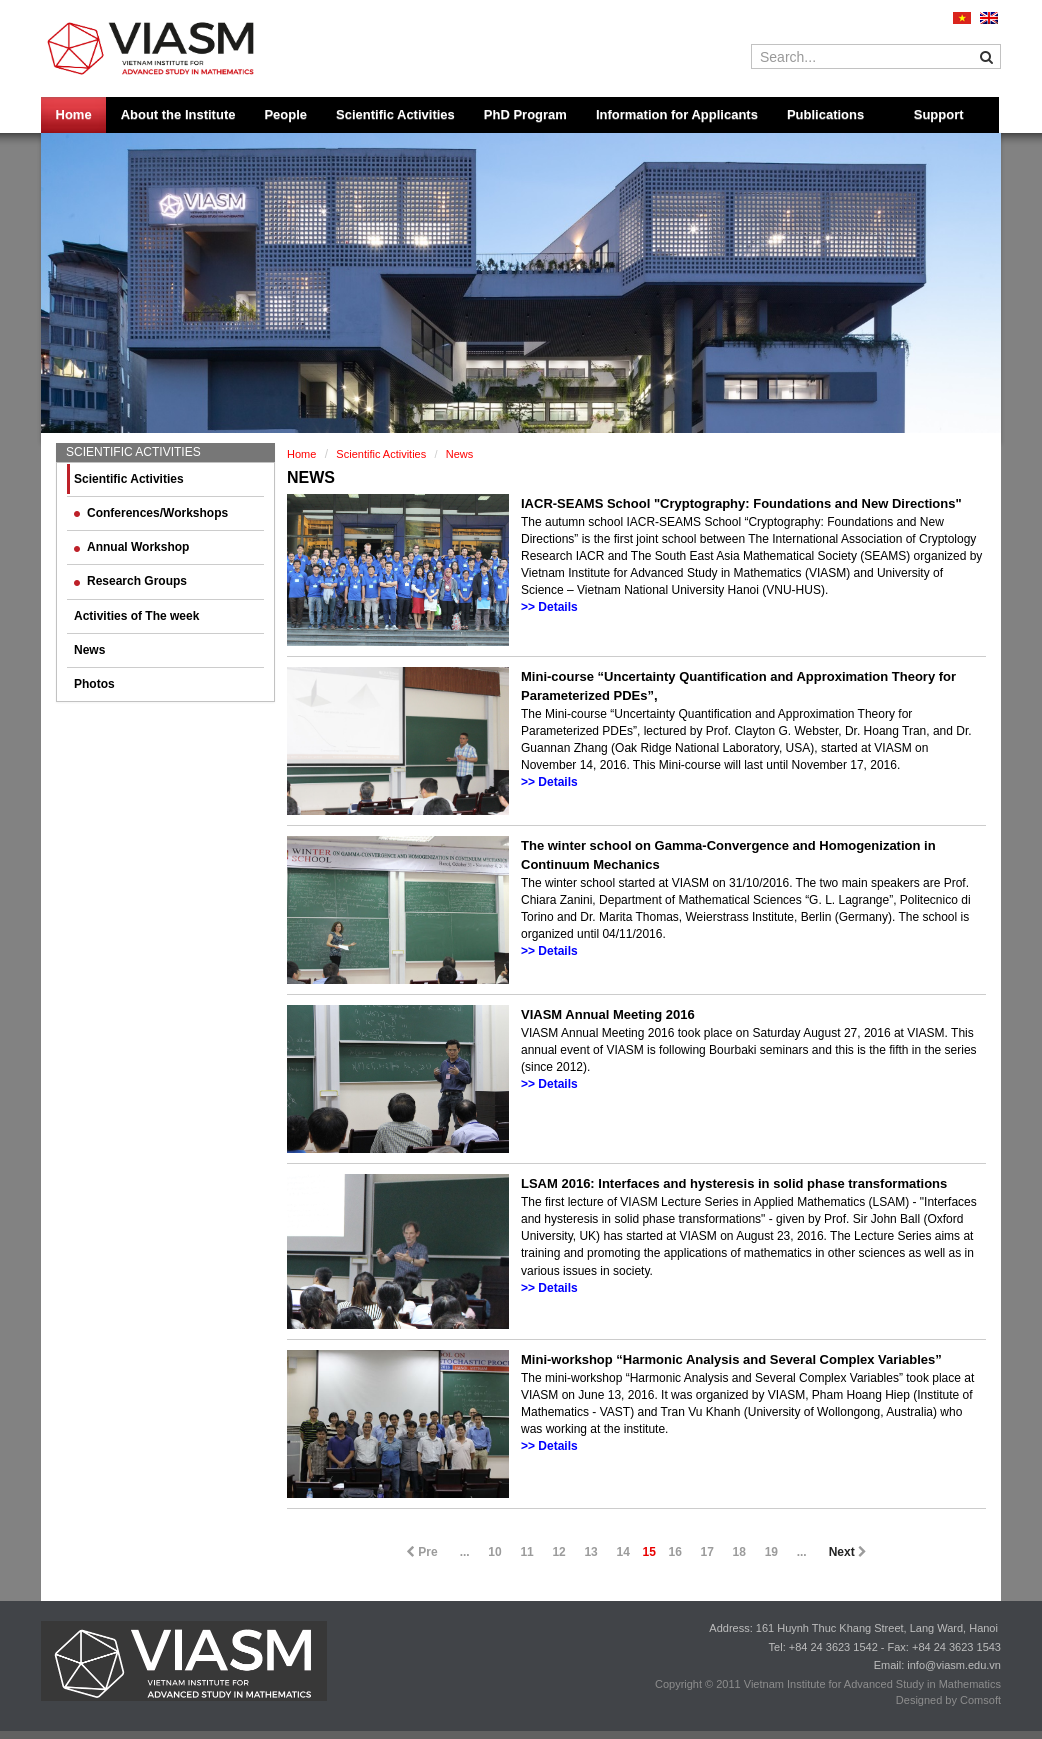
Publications (825, 114)
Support (939, 114)
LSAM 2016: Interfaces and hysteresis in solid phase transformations (734, 1183)
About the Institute (178, 114)
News (89, 650)
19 (771, 1552)
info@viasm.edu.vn (954, 1665)
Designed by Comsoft (948, 1700)
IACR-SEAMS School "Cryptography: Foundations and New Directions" (741, 503)
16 (675, 1552)
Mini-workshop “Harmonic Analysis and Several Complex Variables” (731, 1359)
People (285, 114)
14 (622, 1552)
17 (707, 1552)
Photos (94, 684)
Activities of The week (136, 616)
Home (74, 114)
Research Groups (130, 581)
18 (739, 1552)
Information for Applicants (677, 114)
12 (558, 1552)
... (465, 1552)
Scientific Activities (395, 114)
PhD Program (525, 114)
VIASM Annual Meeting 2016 (608, 1014)
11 (526, 1552)
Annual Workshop (131, 547)
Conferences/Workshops (151, 513)
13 (590, 1552)
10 (494, 1552)
